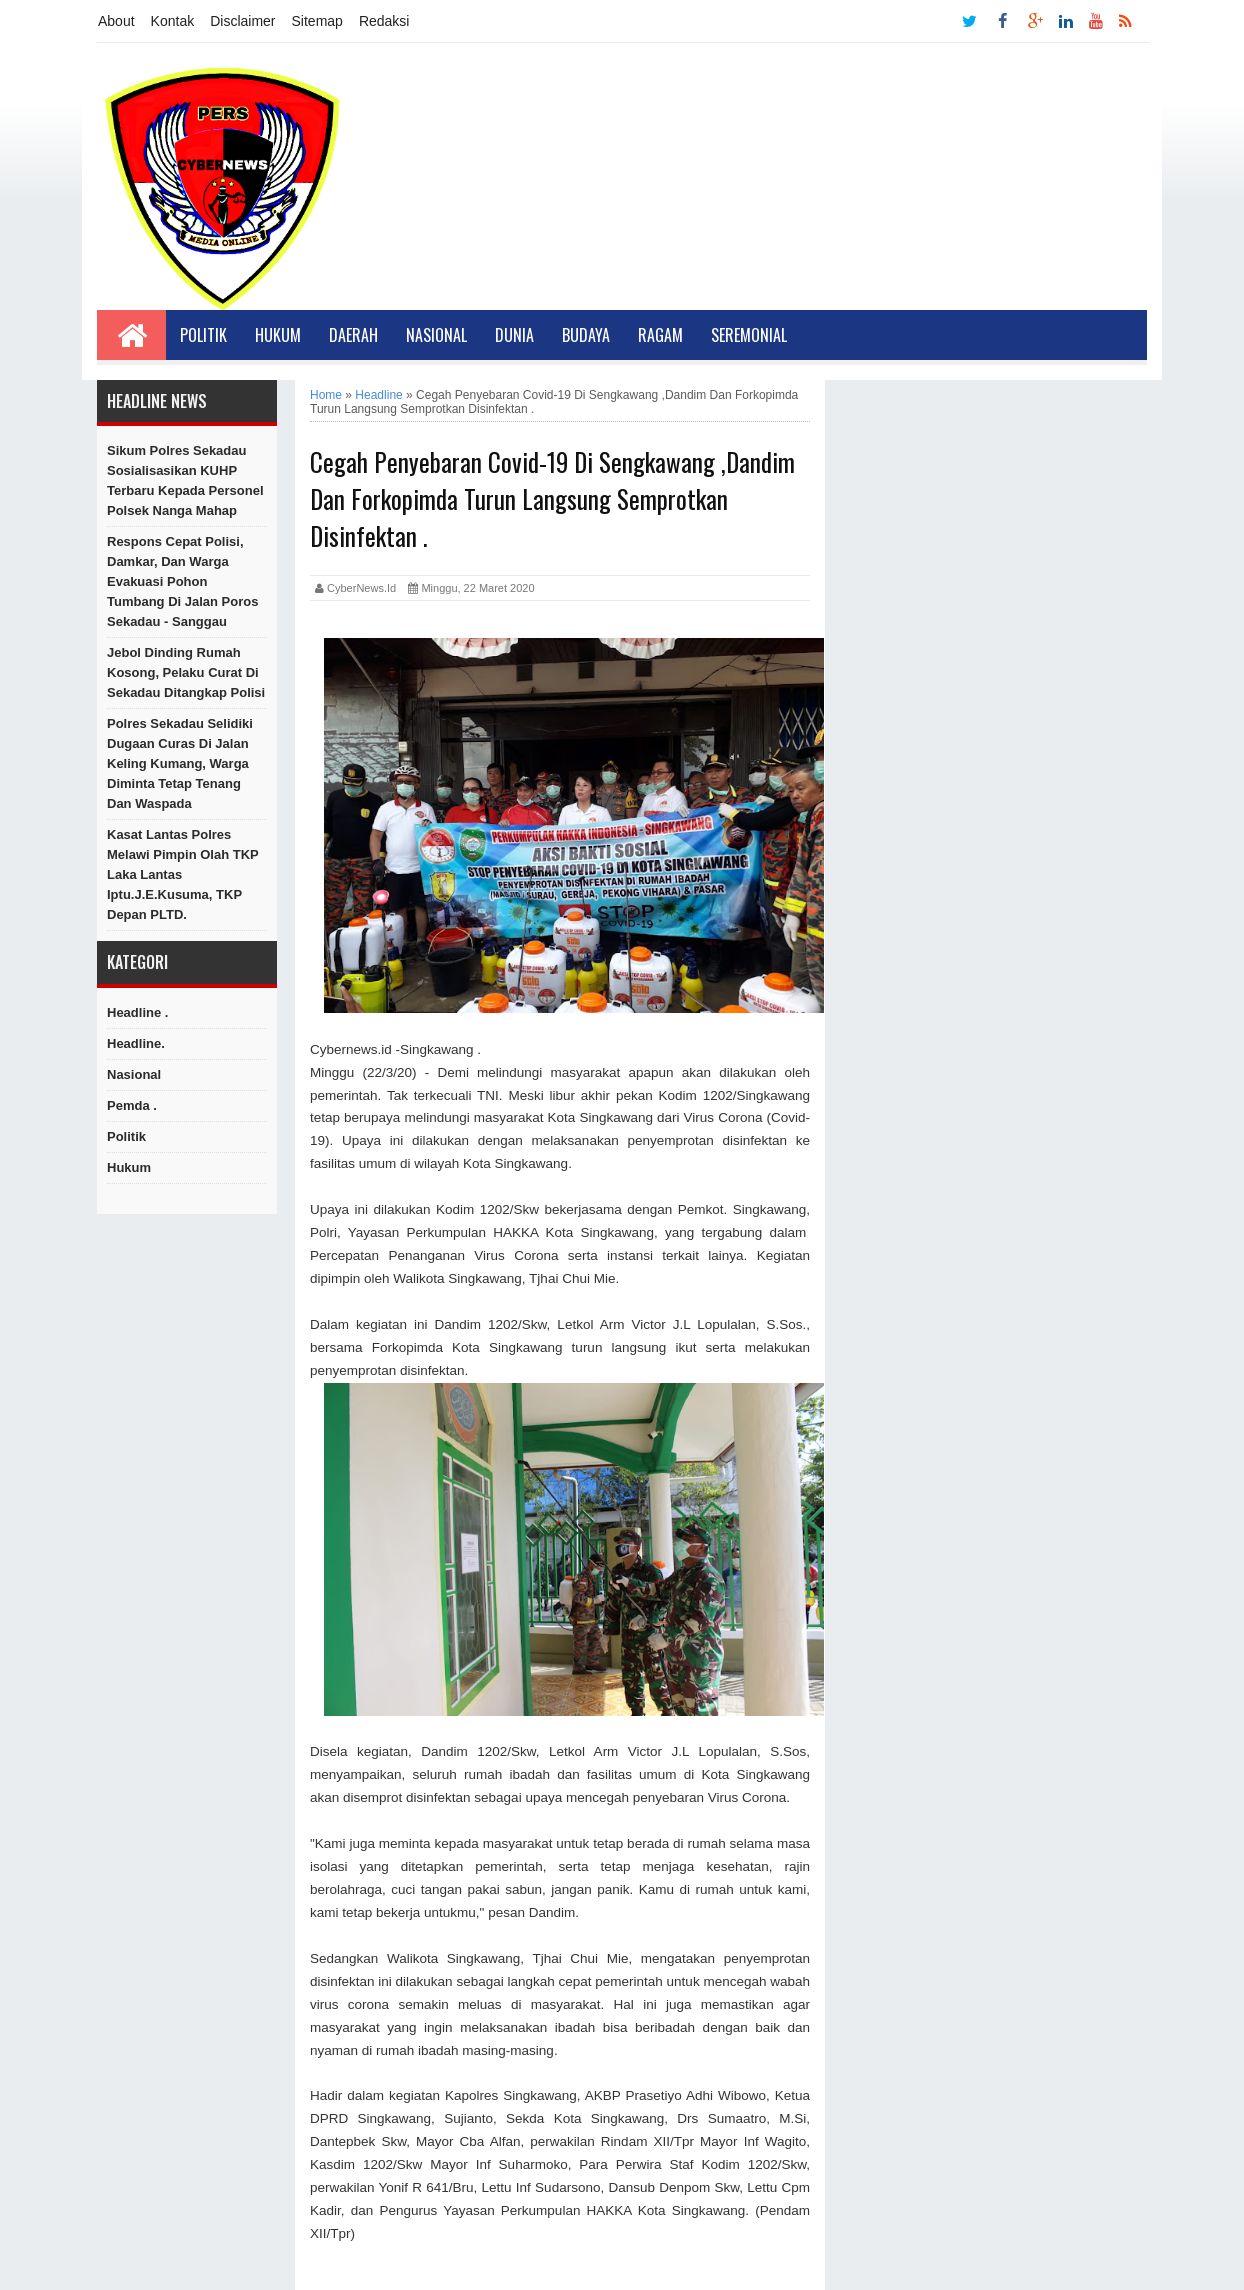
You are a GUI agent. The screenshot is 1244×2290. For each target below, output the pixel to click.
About (116, 21)
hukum (129, 1167)
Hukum (278, 335)
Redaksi (384, 21)
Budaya (586, 335)
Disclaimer (242, 21)
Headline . (137, 1012)
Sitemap (317, 21)
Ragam (660, 335)
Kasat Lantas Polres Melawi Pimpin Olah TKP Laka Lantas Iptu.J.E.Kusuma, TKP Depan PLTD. (182, 874)
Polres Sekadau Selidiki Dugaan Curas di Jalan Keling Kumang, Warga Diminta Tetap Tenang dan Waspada (180, 763)
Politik (203, 335)
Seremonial (749, 335)
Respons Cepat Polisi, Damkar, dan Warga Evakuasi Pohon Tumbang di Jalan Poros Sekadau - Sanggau (182, 581)
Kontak (173, 21)
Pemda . (132, 1105)
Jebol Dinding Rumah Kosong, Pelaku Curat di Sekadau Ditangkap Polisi (186, 672)
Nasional (436, 335)
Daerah (353, 335)
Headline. (136, 1043)
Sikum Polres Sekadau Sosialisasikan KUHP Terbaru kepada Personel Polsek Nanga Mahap (185, 480)
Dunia (514, 335)
